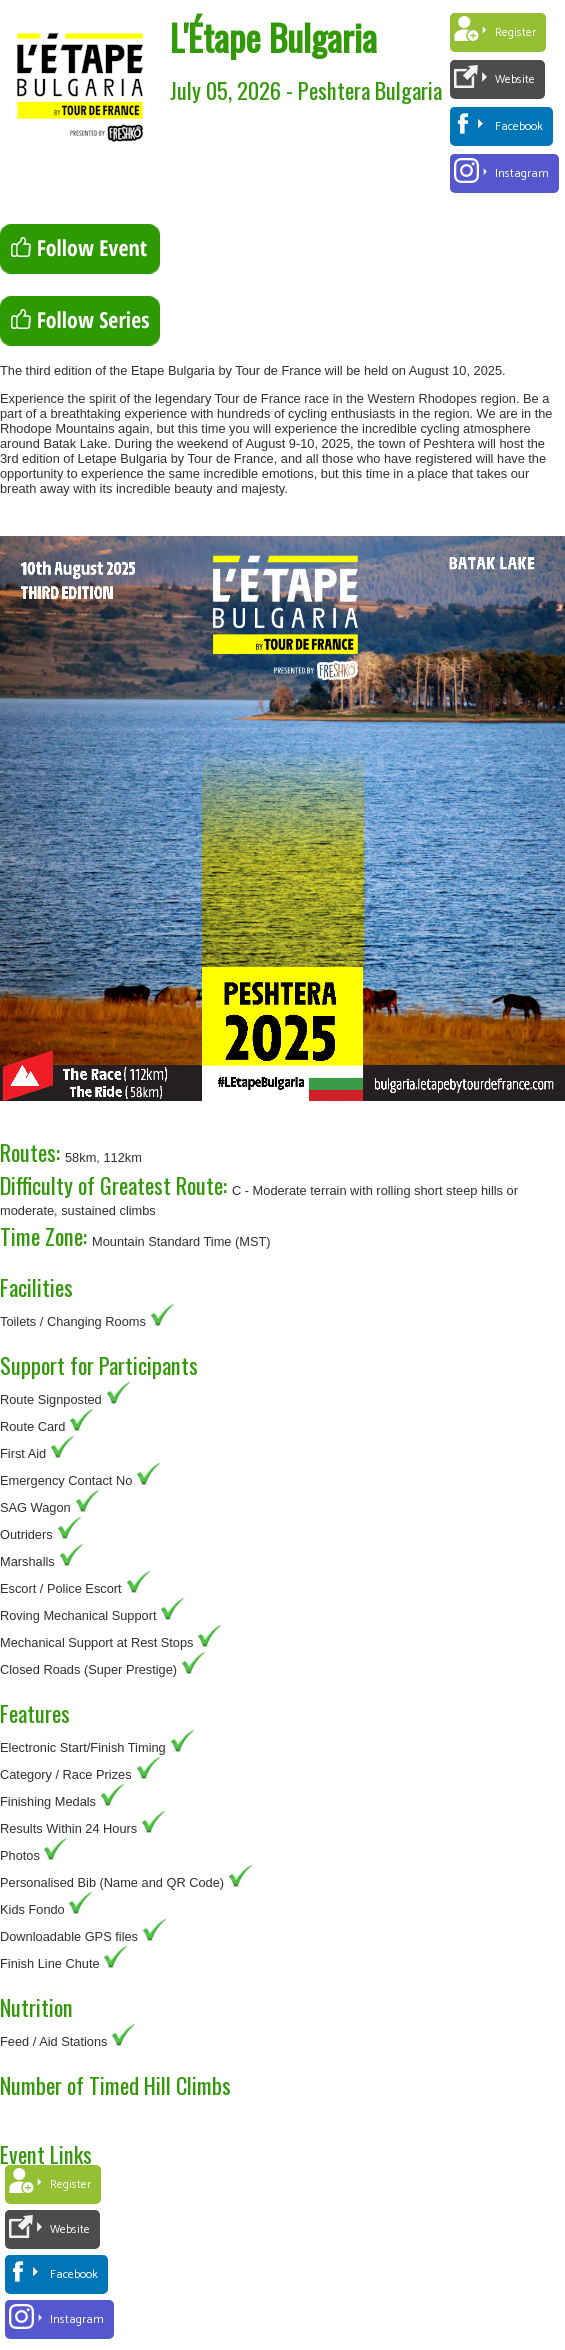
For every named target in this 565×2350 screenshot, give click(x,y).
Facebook (519, 126)
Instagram (522, 173)
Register (515, 32)
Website (515, 79)
